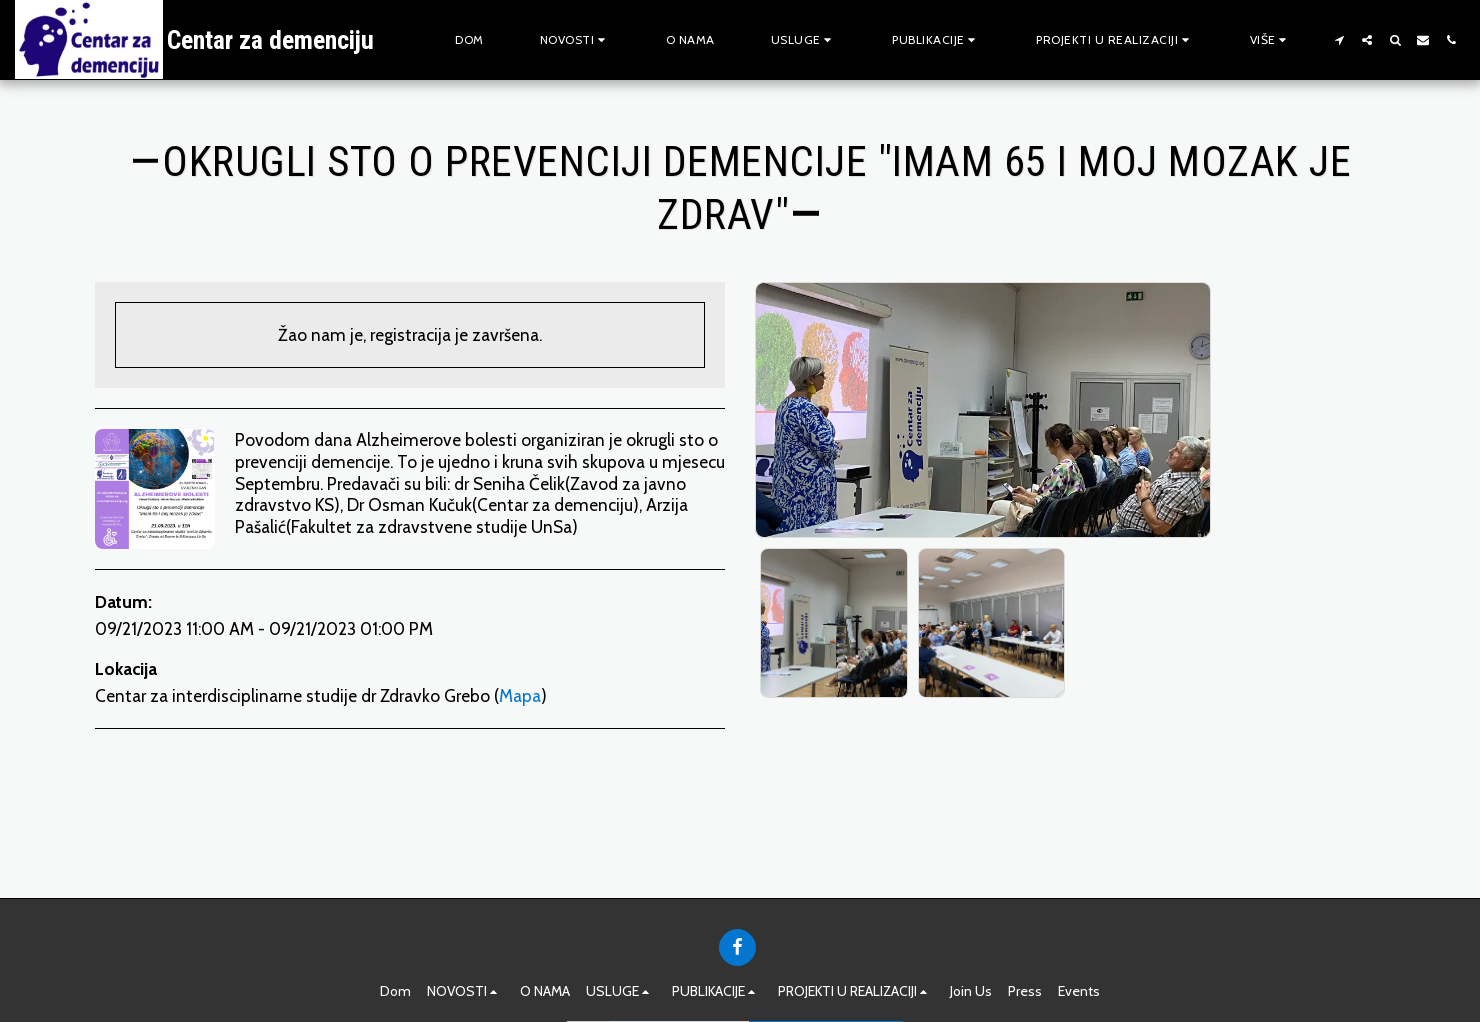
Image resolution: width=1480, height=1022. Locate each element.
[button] (575, 40)
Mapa (520, 695)
